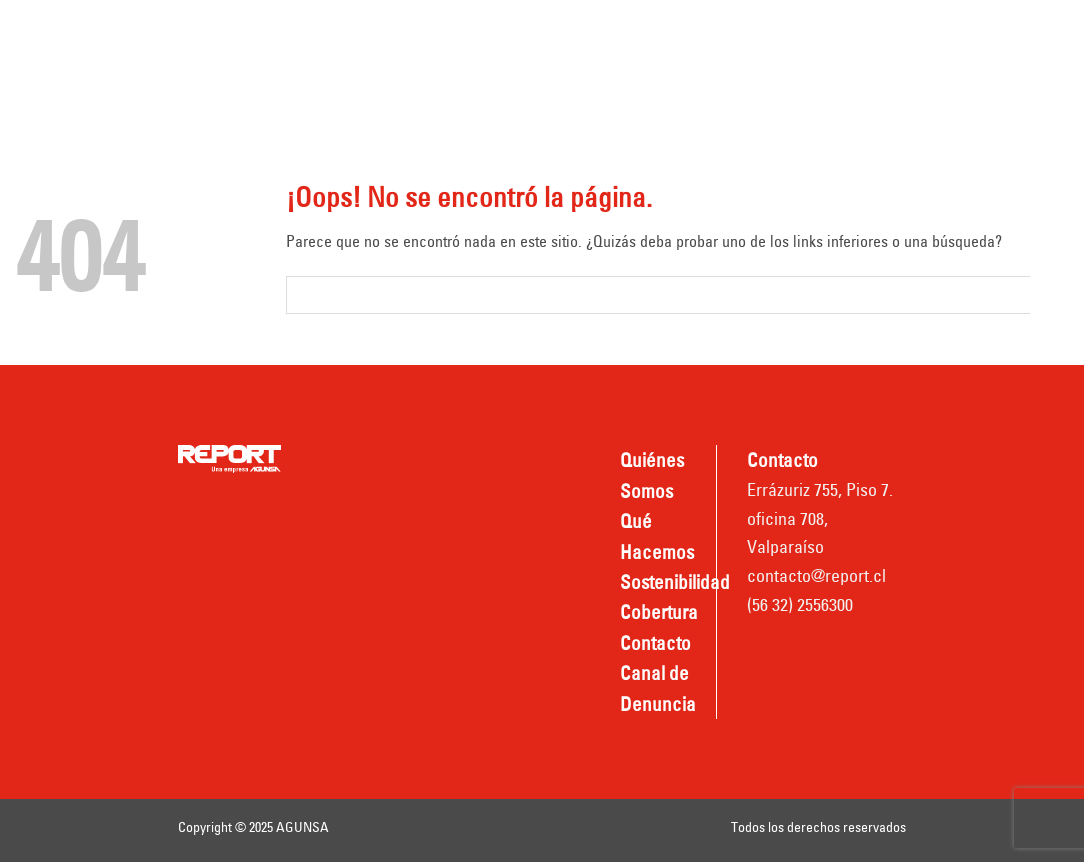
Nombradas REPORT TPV (687, 86)
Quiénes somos (358, 32)
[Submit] (1049, 294)
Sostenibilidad (665, 32)
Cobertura (795, 32)
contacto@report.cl (816, 575)
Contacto (334, 86)
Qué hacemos (520, 32)
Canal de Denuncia (479, 86)
